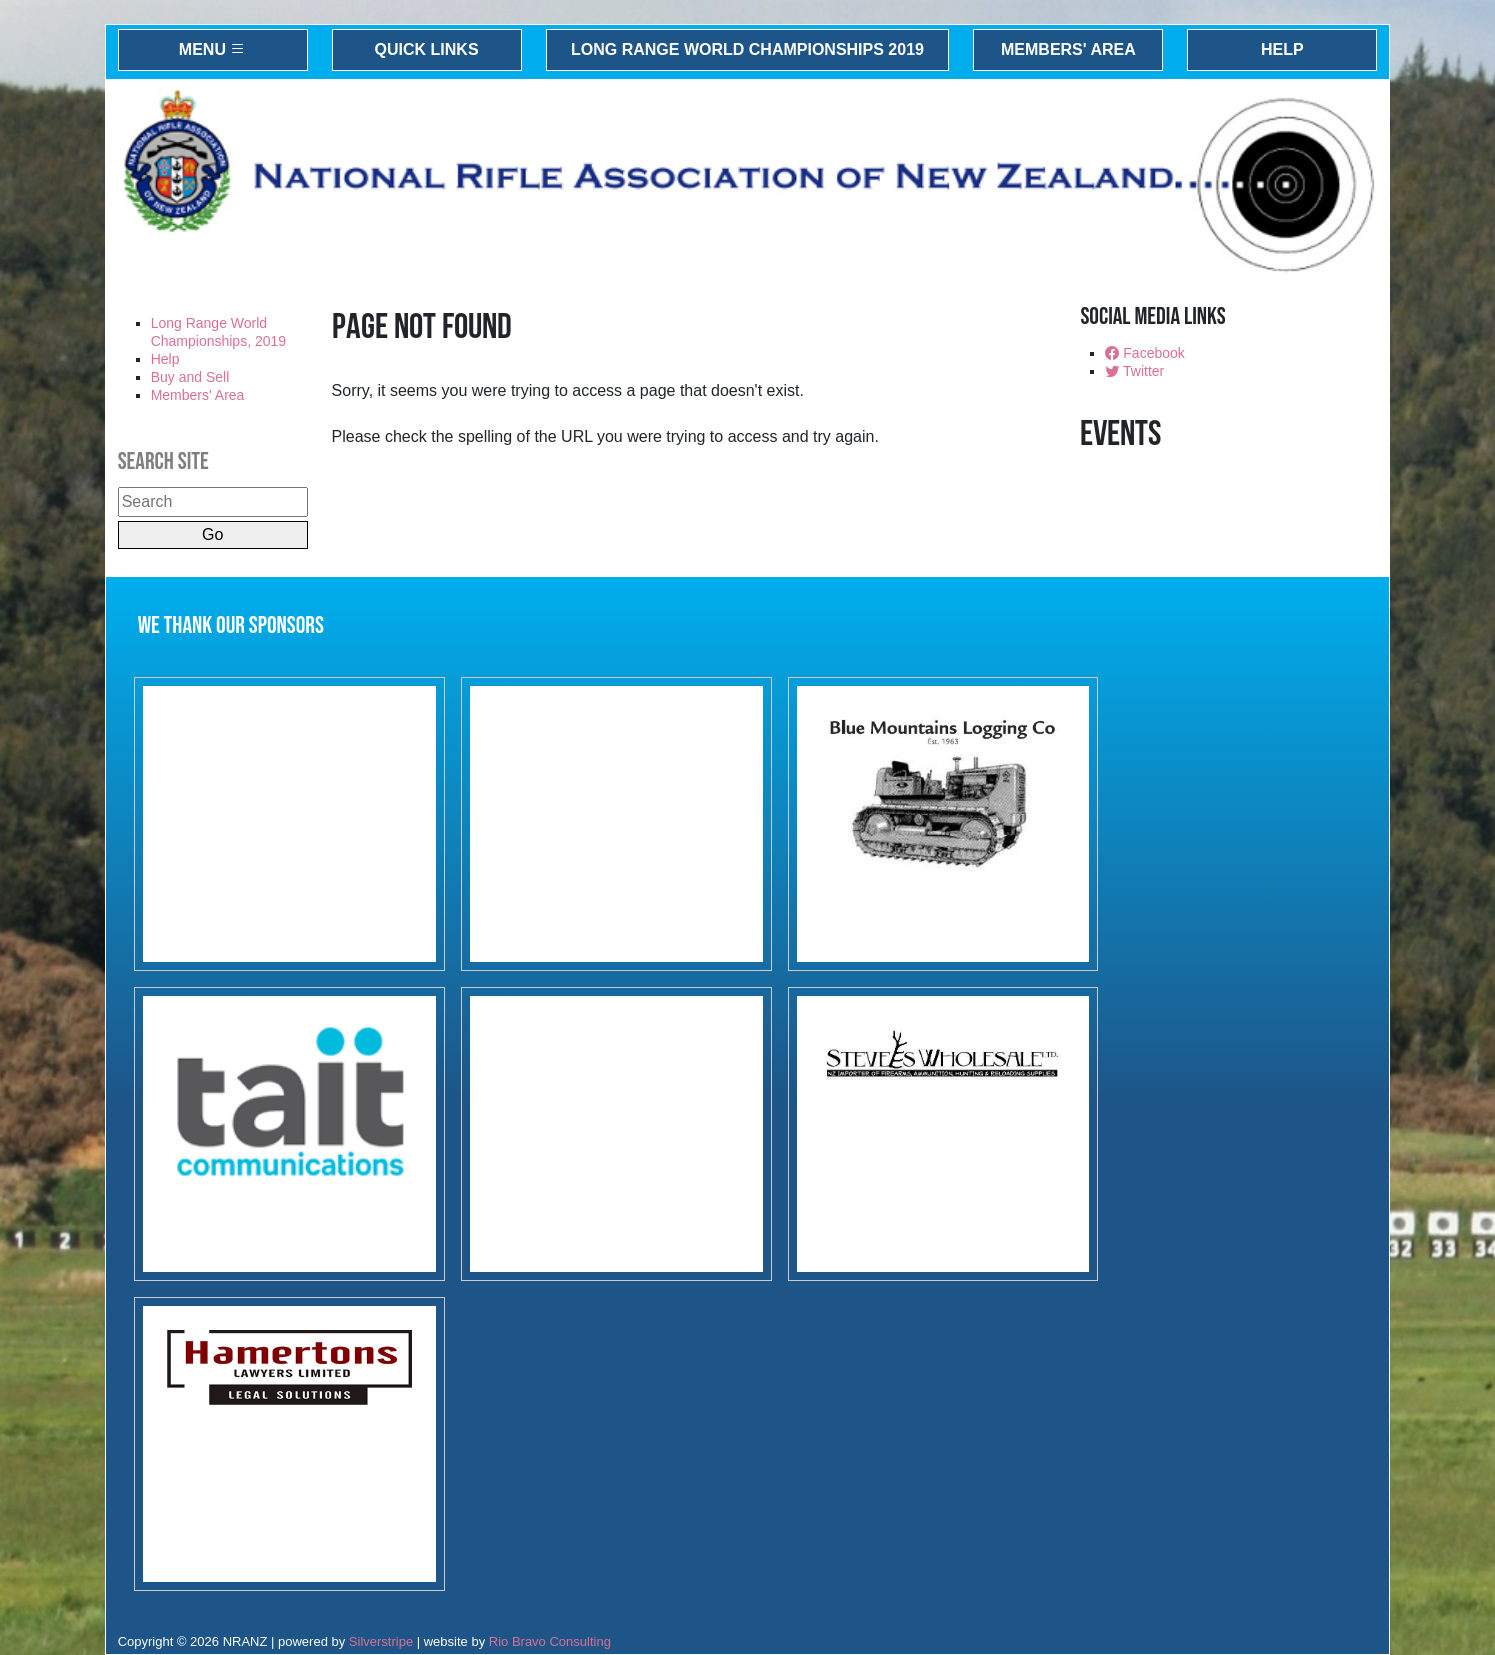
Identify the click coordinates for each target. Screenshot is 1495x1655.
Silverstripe (381, 1641)
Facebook (1144, 353)
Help (1282, 49)
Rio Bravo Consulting (550, 1641)
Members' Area (1068, 49)
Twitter (1134, 371)
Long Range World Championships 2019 (747, 49)
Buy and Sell (190, 377)
